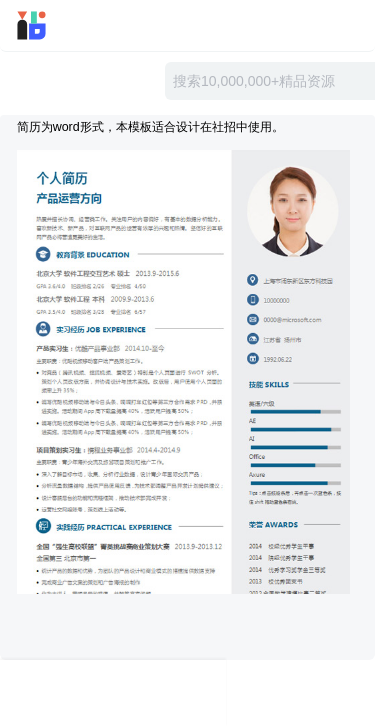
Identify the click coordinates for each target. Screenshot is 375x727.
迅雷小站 (58, 25)
